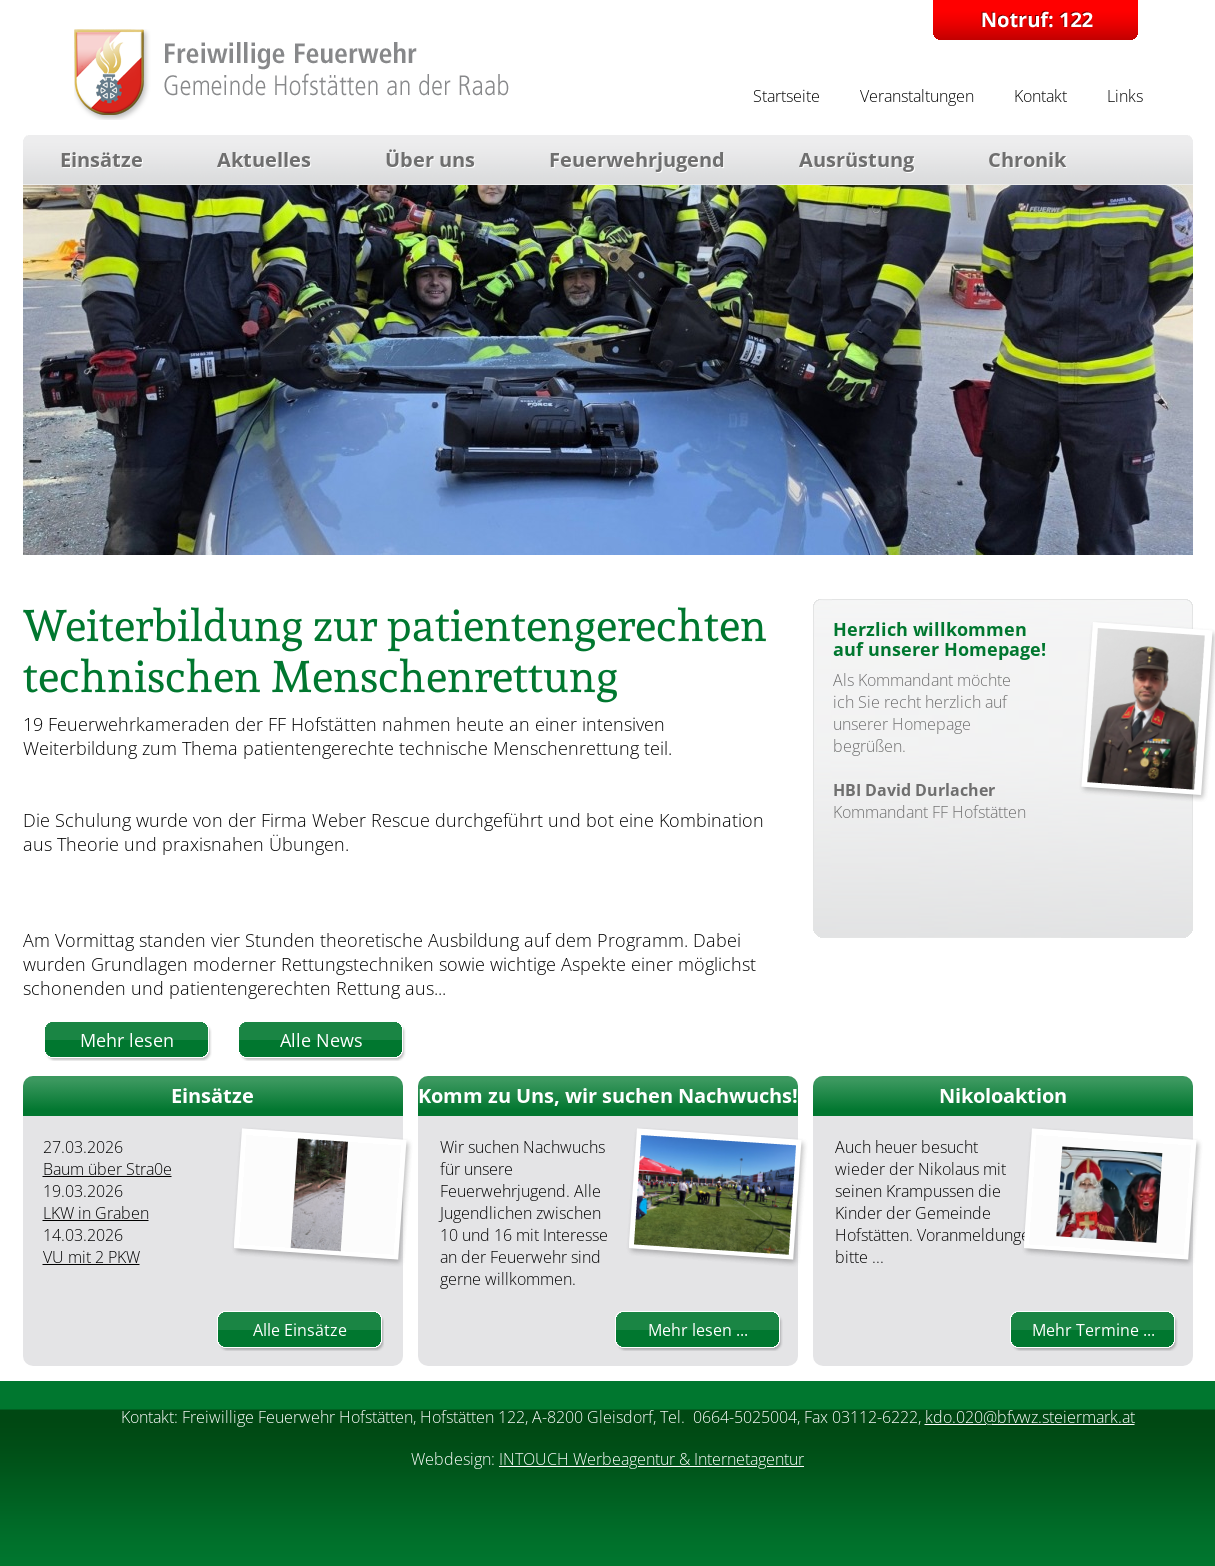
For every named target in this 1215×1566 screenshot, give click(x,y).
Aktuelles (264, 159)
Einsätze (101, 159)
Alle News (321, 1040)
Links (1125, 96)
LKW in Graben (96, 1213)
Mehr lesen (127, 1040)
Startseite (786, 96)
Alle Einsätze (300, 1330)
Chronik (1027, 159)
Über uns (430, 159)
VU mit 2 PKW (91, 1257)
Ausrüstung (856, 159)
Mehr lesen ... (698, 1330)
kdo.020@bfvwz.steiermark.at (1030, 1417)
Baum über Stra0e (107, 1169)
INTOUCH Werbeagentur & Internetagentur (651, 1459)
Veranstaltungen (917, 96)
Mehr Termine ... (1093, 1330)
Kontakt (1040, 96)
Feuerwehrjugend (637, 159)
